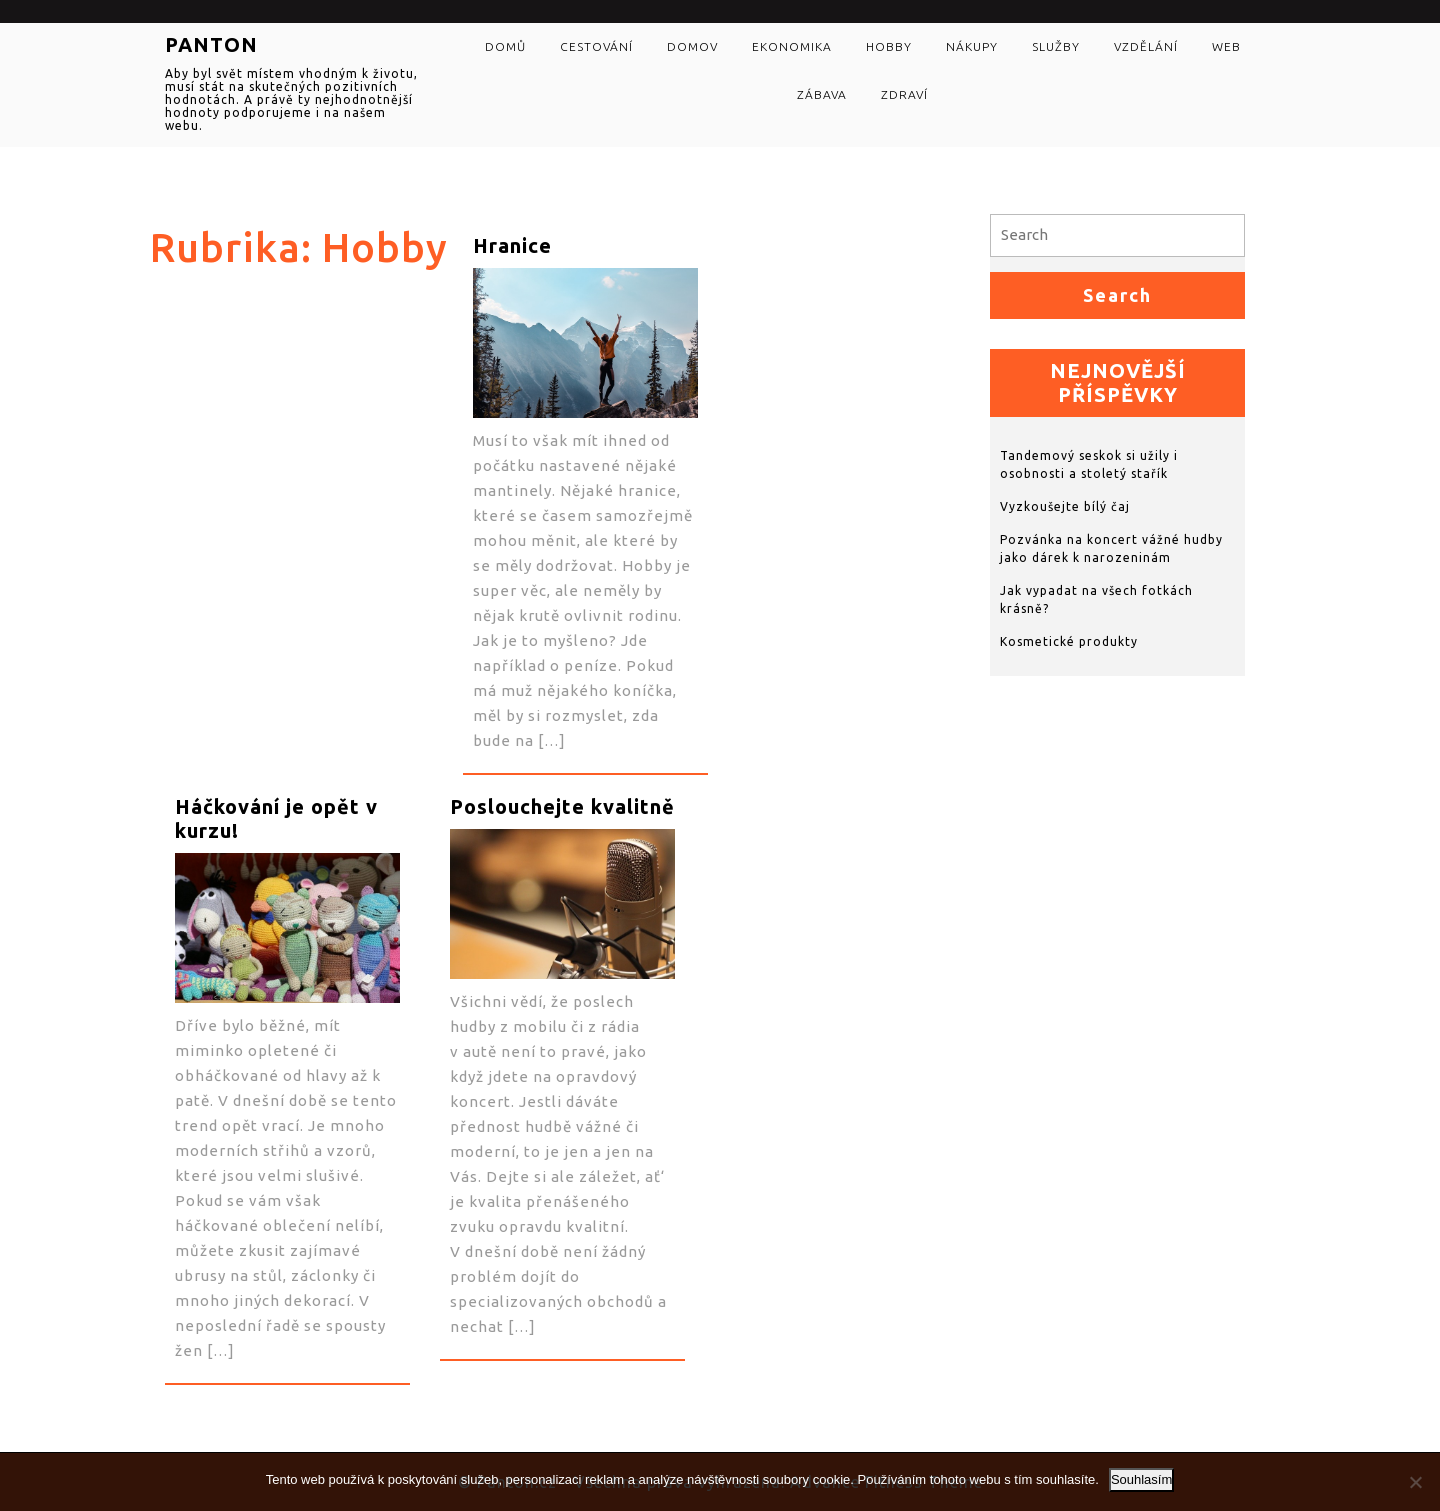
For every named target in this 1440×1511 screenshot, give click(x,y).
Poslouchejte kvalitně (562, 806)
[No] (1415, 1482)
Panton (211, 44)
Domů (505, 46)
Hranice (512, 245)
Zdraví (904, 94)
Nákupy (972, 46)
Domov (692, 46)
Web (1226, 46)
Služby (1056, 46)
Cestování (596, 46)
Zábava (822, 94)
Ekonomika (792, 46)
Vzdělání (1146, 46)
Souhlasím (1141, 1479)
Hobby (889, 46)
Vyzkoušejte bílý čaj (1065, 506)
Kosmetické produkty (1069, 641)
